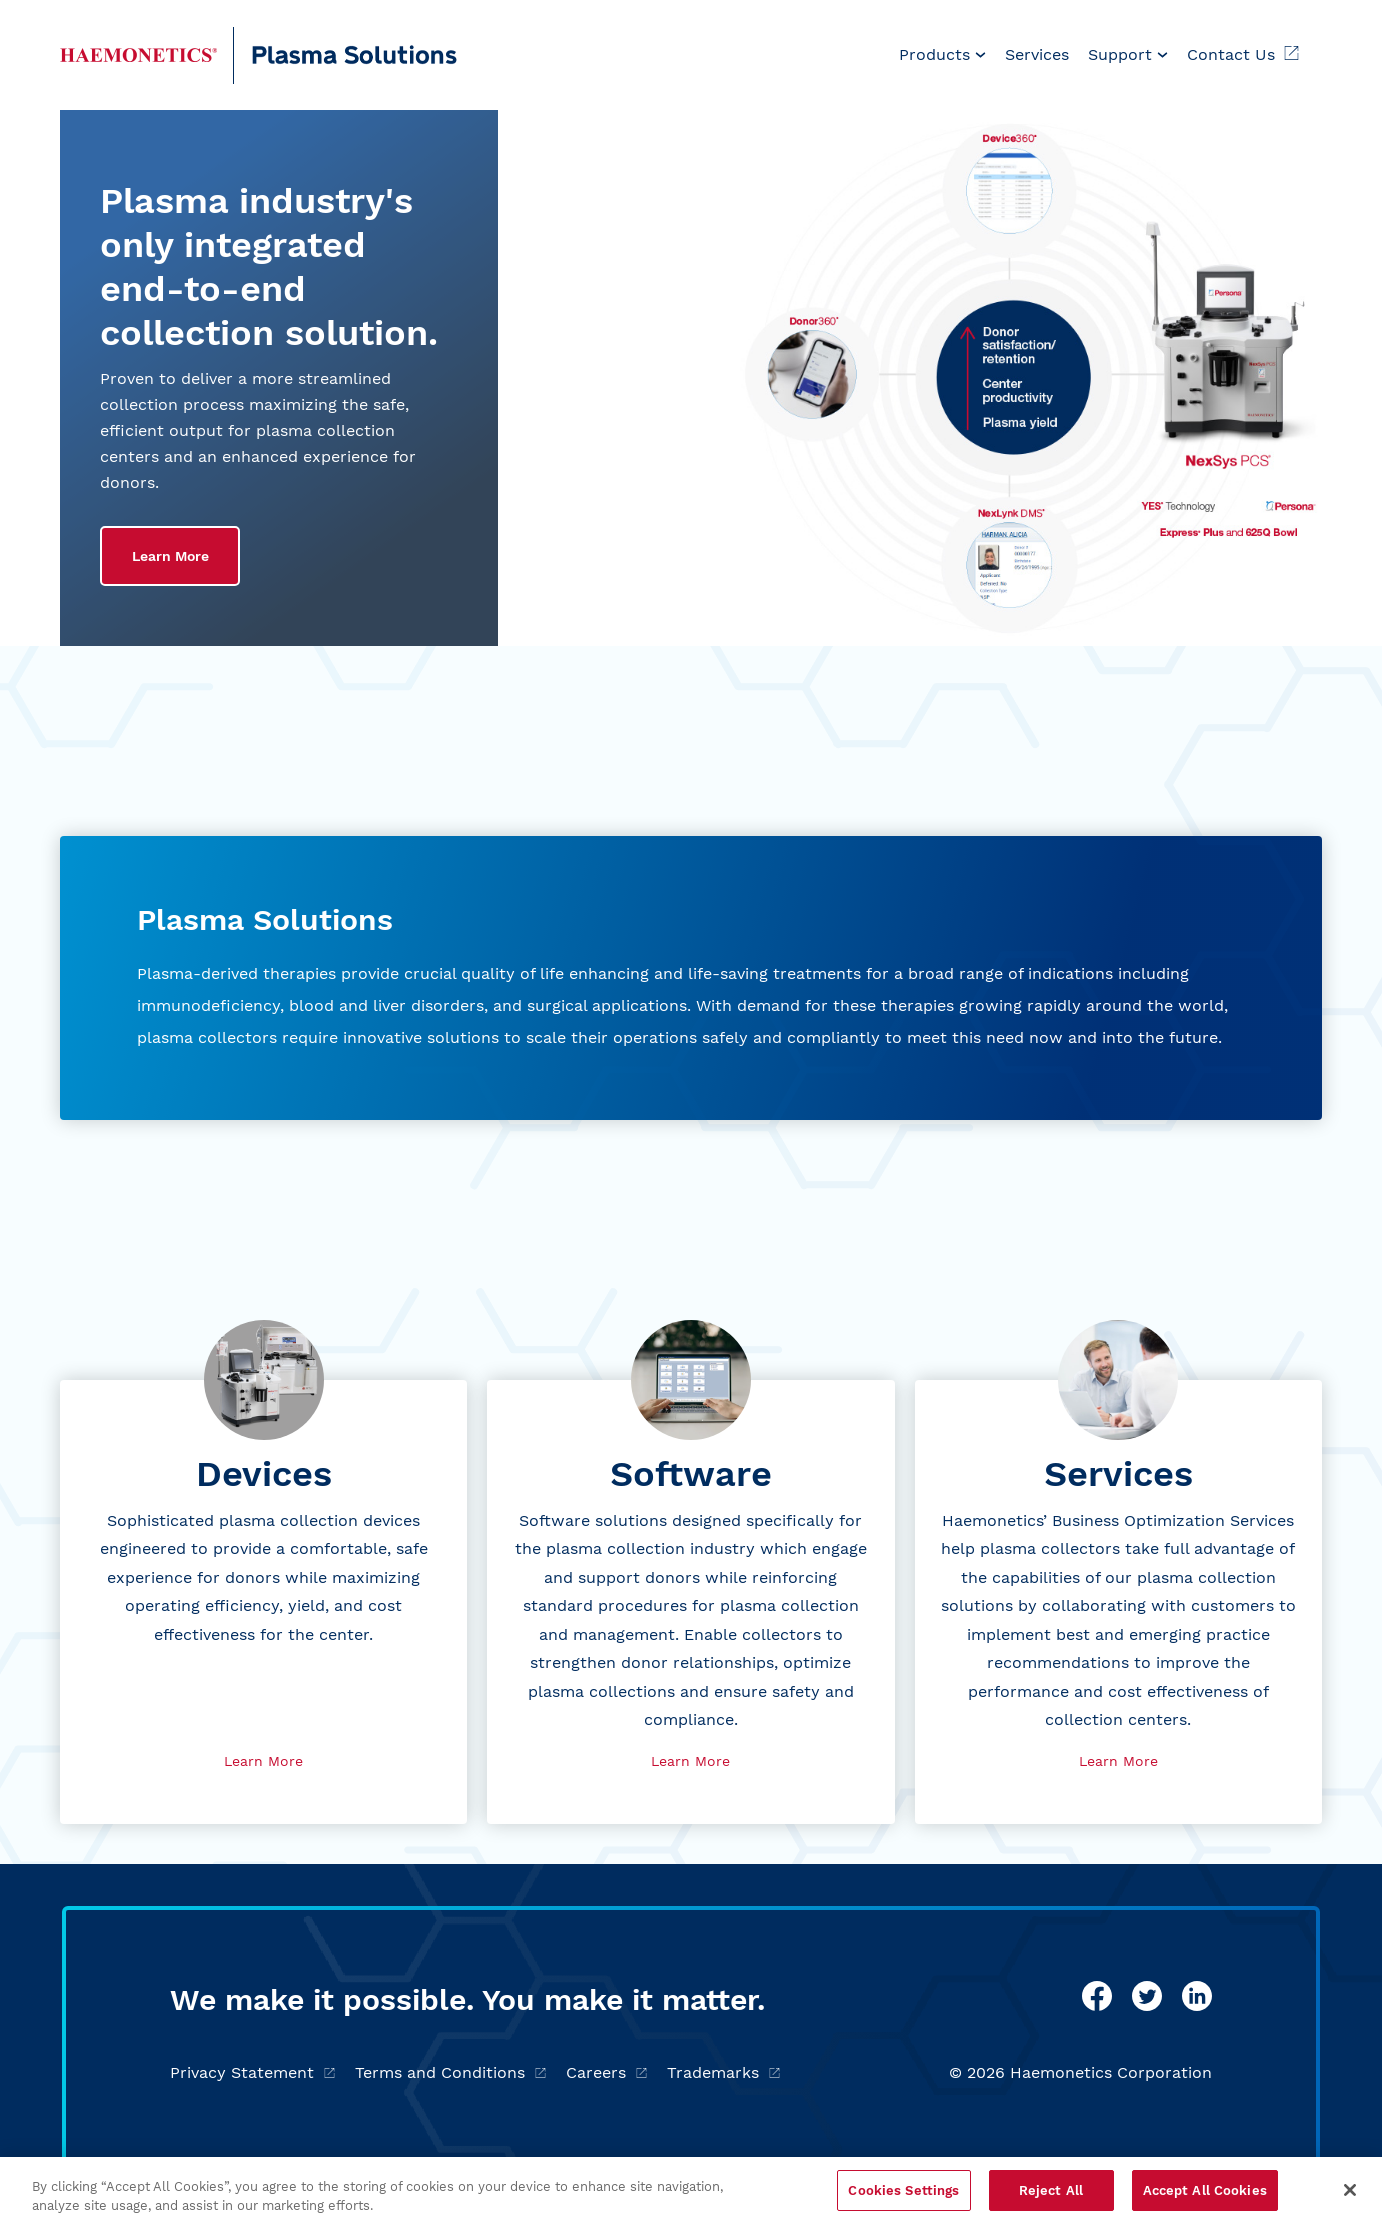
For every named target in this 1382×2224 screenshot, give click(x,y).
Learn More (170, 556)
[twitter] (1147, 1996)
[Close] (1350, 2197)
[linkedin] (1197, 1996)
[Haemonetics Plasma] (138, 55)
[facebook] (1097, 1996)
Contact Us (1243, 54)
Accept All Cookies (1205, 2197)
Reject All (1051, 2197)
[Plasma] (346, 55)
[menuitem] (942, 55)
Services (1037, 54)
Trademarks (723, 2072)
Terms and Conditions (450, 2072)
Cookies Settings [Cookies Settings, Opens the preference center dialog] (903, 2197)
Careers (606, 2072)
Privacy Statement (252, 2072)
